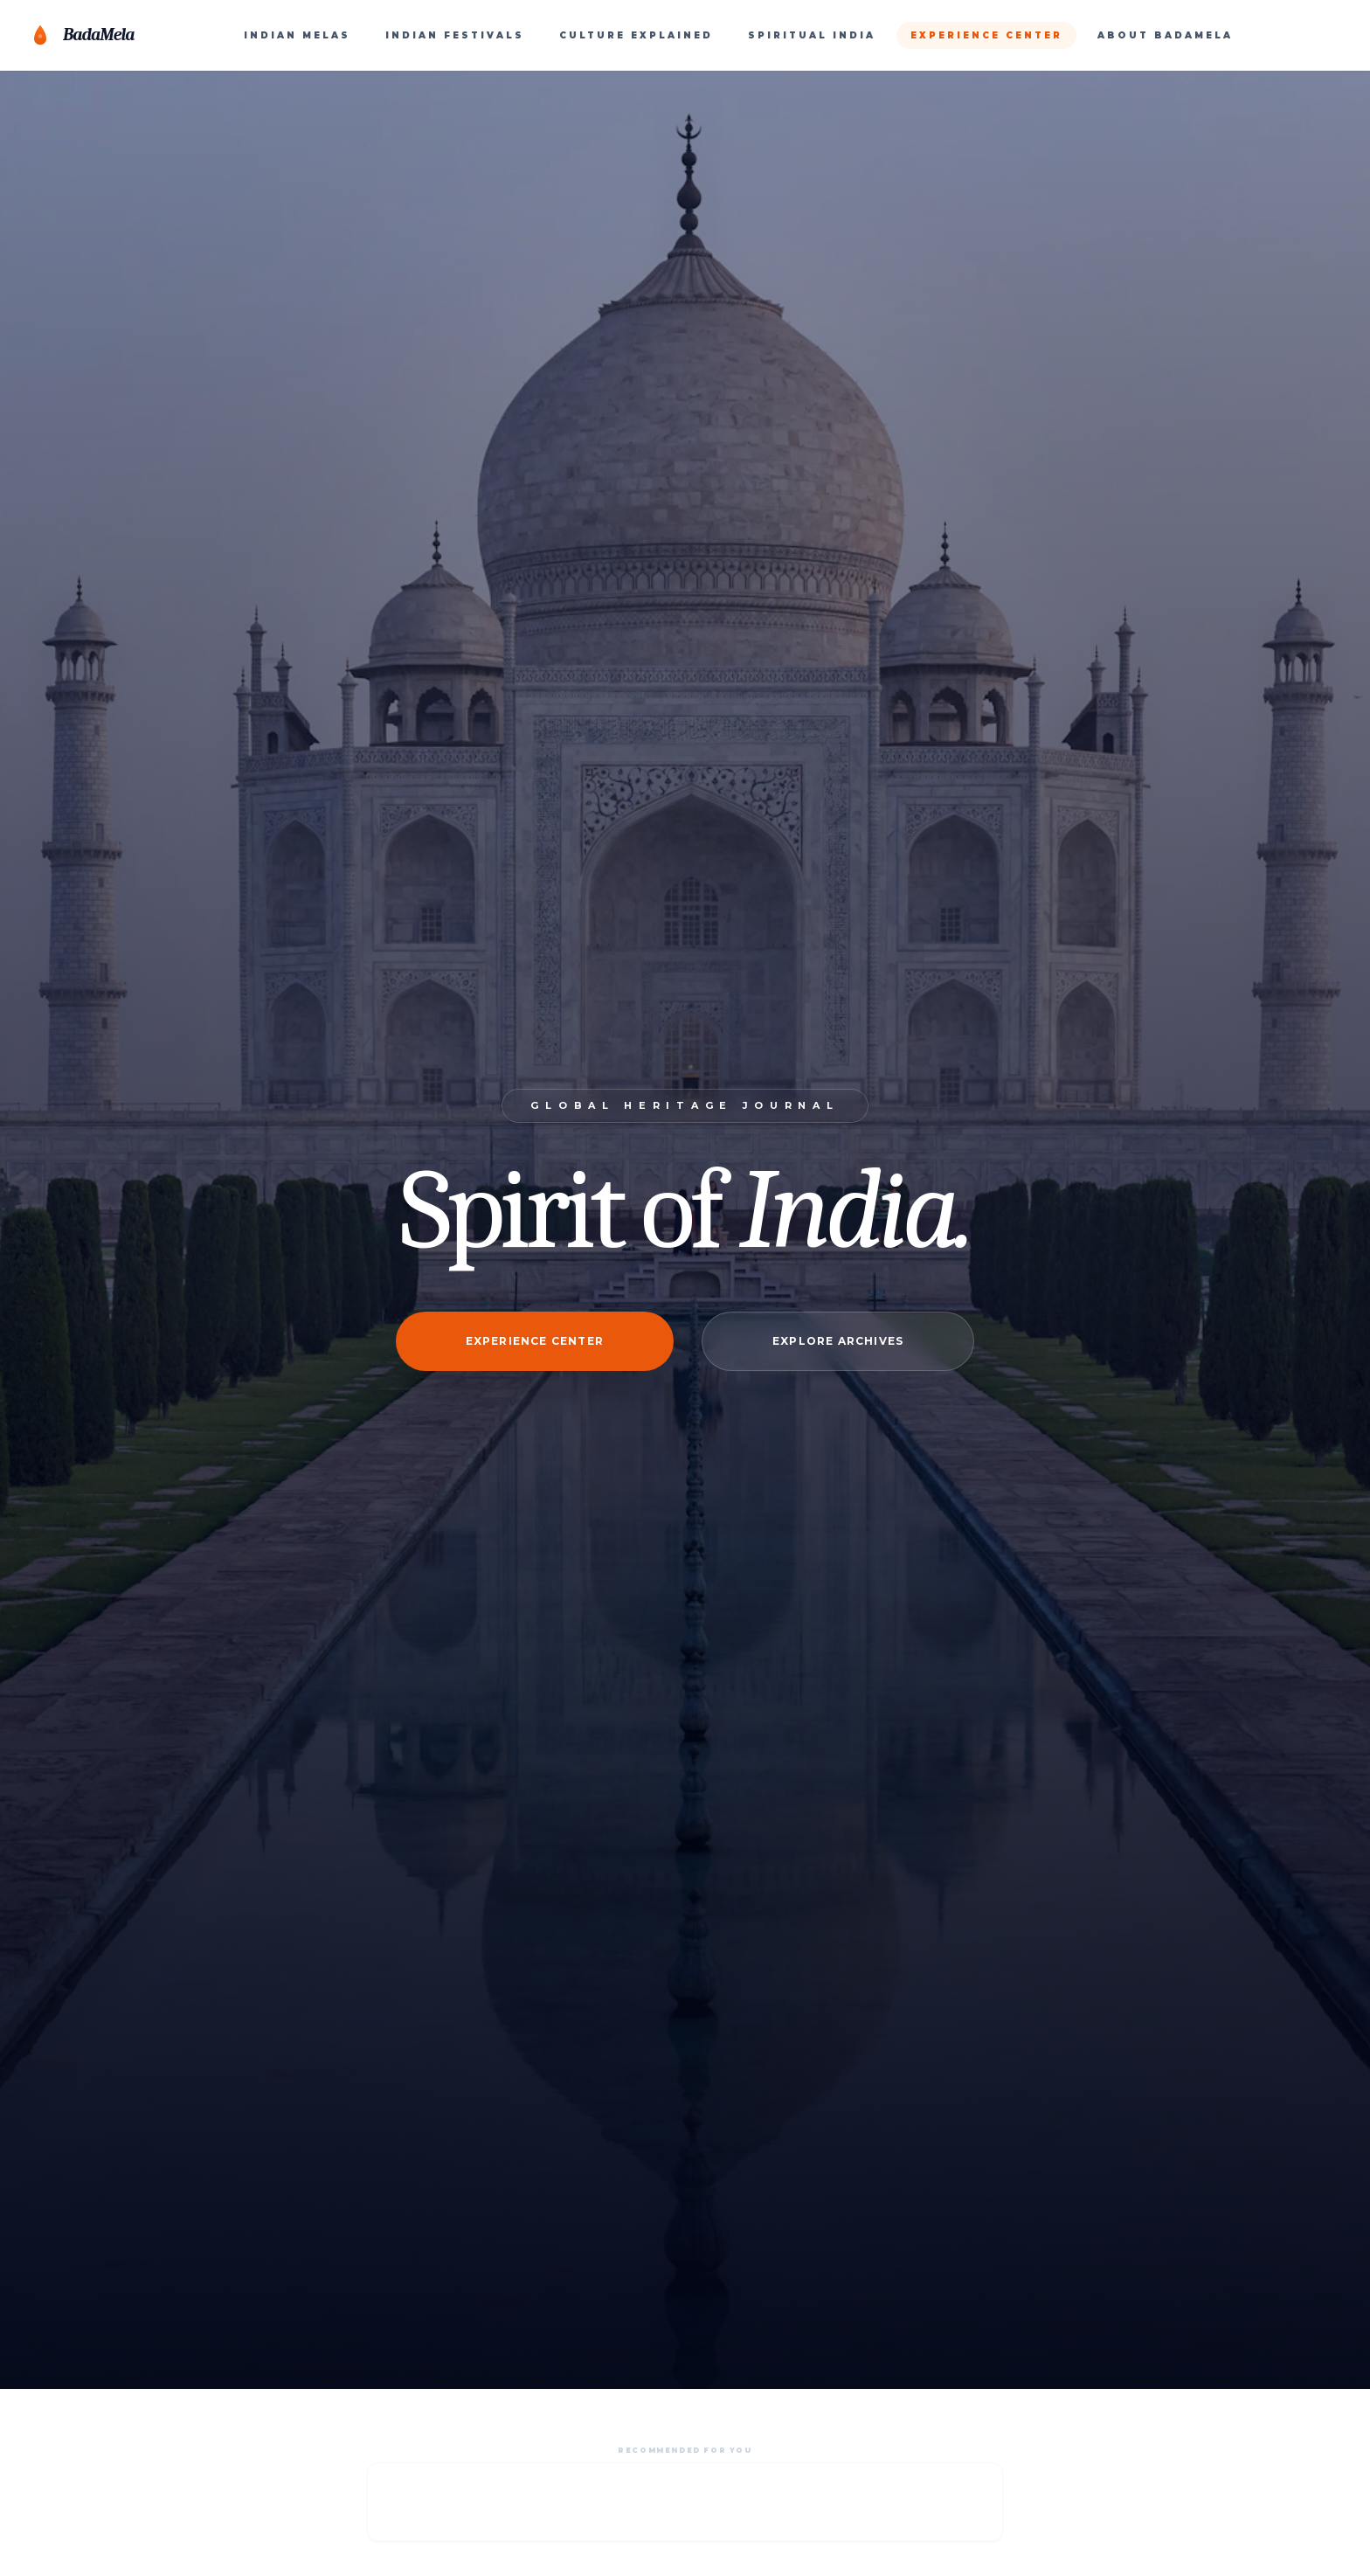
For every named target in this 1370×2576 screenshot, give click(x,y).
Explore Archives (837, 1340)
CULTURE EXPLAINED (636, 35)
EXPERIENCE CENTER (986, 35)
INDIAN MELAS (297, 35)
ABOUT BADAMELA (1165, 35)
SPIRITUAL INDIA (811, 35)
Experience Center (535, 1340)
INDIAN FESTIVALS (454, 35)
